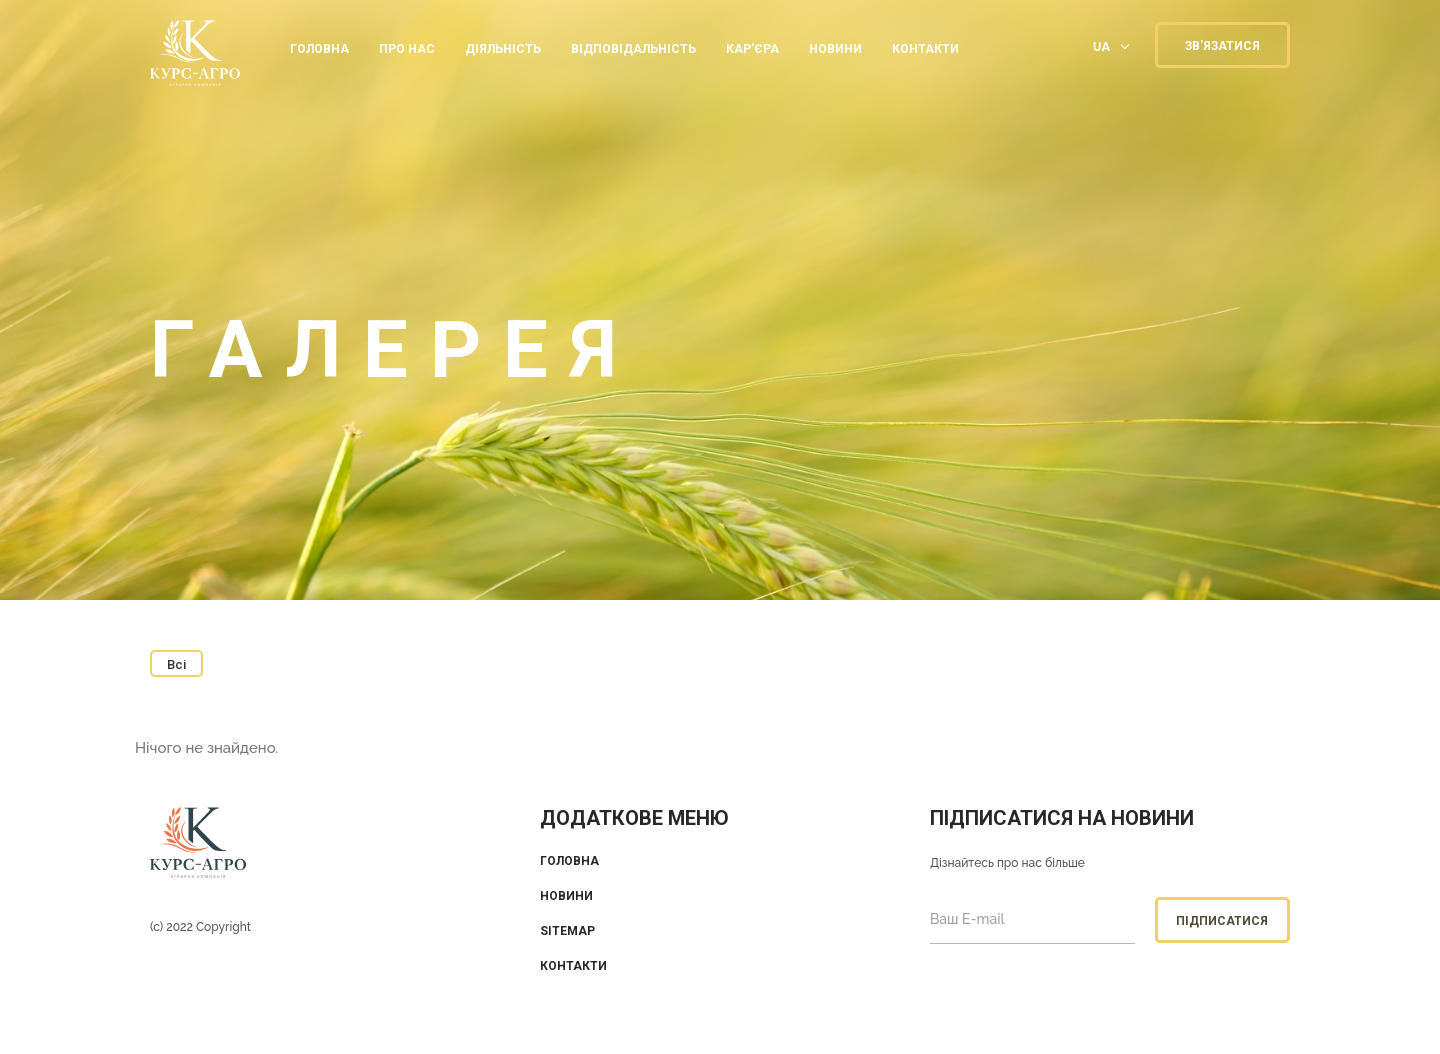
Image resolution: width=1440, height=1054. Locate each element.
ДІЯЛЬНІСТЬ (503, 49)
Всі (176, 664)
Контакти (573, 966)
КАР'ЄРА (752, 49)
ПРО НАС (407, 49)
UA (1101, 46)
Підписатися (1222, 921)
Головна (319, 49)
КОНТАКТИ (925, 49)
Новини (835, 49)
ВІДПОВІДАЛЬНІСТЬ (633, 49)
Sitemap (567, 931)
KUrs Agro (195, 55)
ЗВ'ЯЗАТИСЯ (1222, 46)
